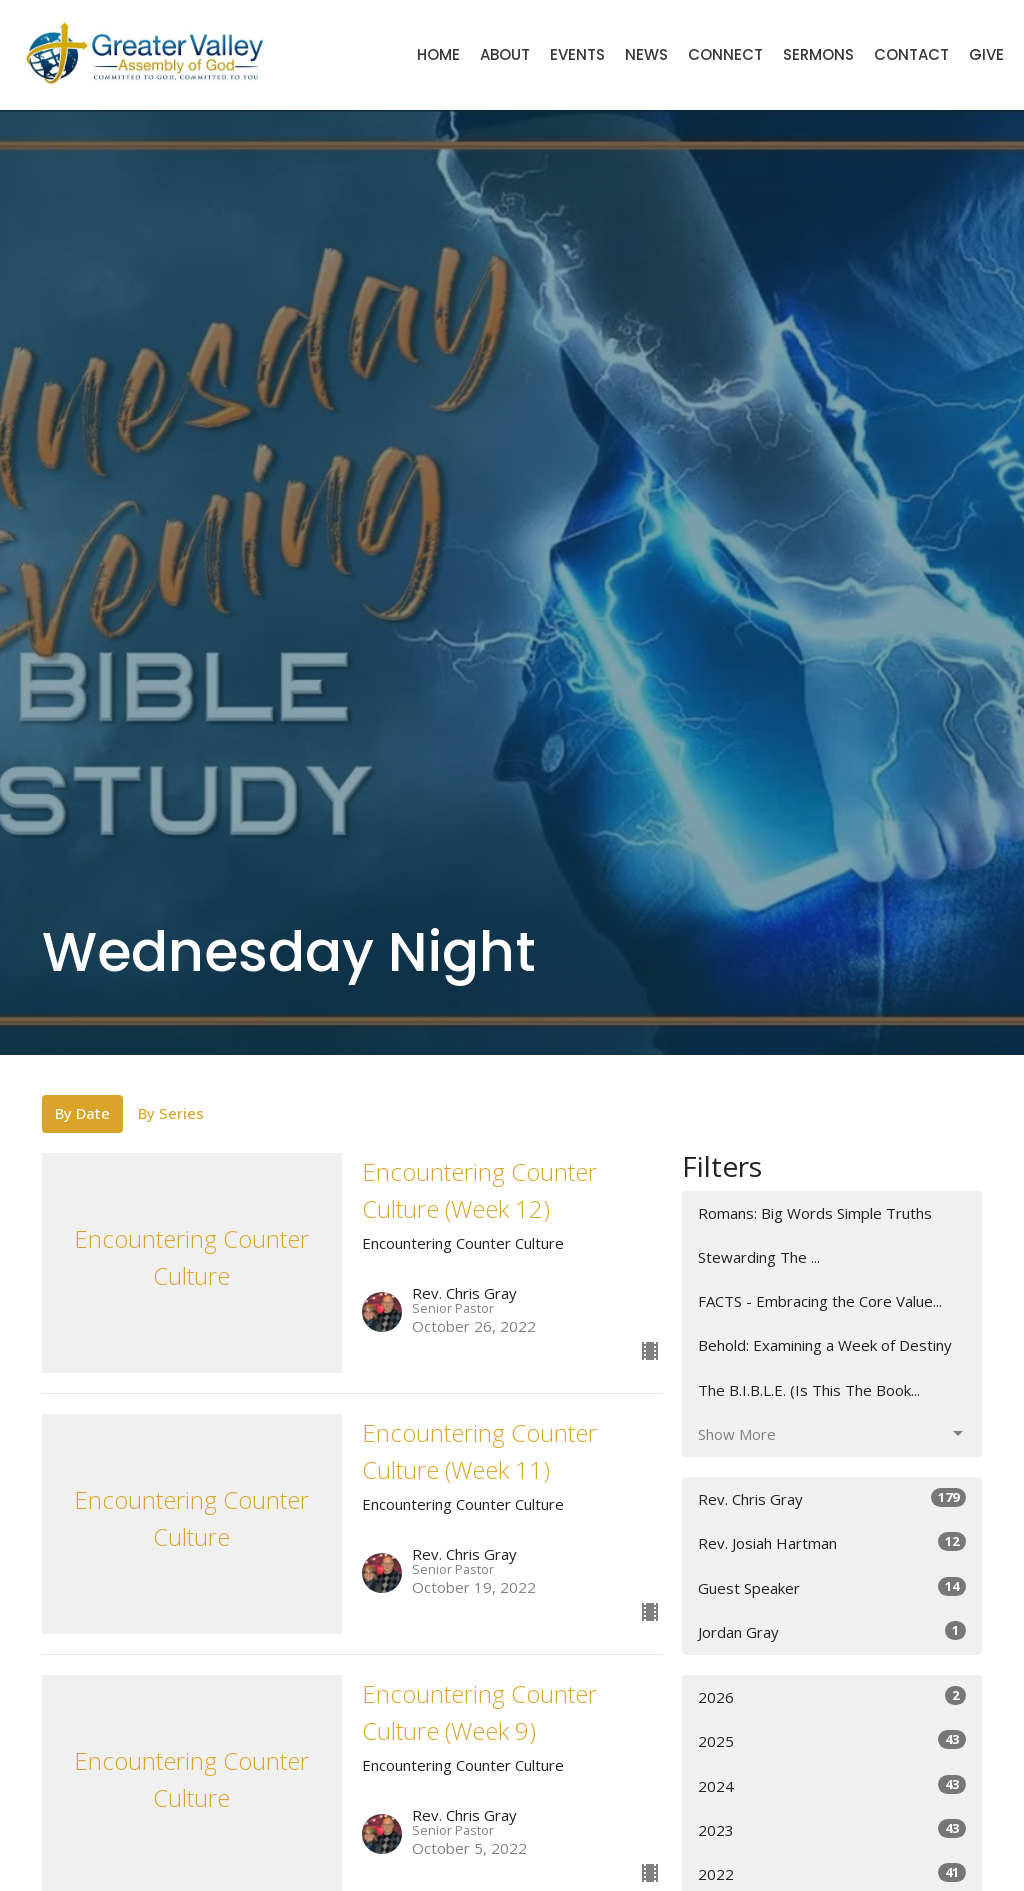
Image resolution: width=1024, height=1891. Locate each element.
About (505, 54)
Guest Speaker (832, 1587)
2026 (832, 1696)
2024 (832, 1785)
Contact (911, 54)
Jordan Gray (832, 1631)
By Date (82, 1113)
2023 (832, 1829)
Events (577, 54)
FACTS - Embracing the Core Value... (820, 1301)
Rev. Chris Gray (832, 1498)
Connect (725, 54)
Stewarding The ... (759, 1257)
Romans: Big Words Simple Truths (815, 1213)
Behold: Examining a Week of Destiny (825, 1345)
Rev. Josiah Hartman (832, 1542)
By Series (171, 1113)
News (646, 54)
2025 (832, 1740)
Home (438, 54)
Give (986, 54)
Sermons (818, 54)
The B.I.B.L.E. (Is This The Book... (809, 1390)
